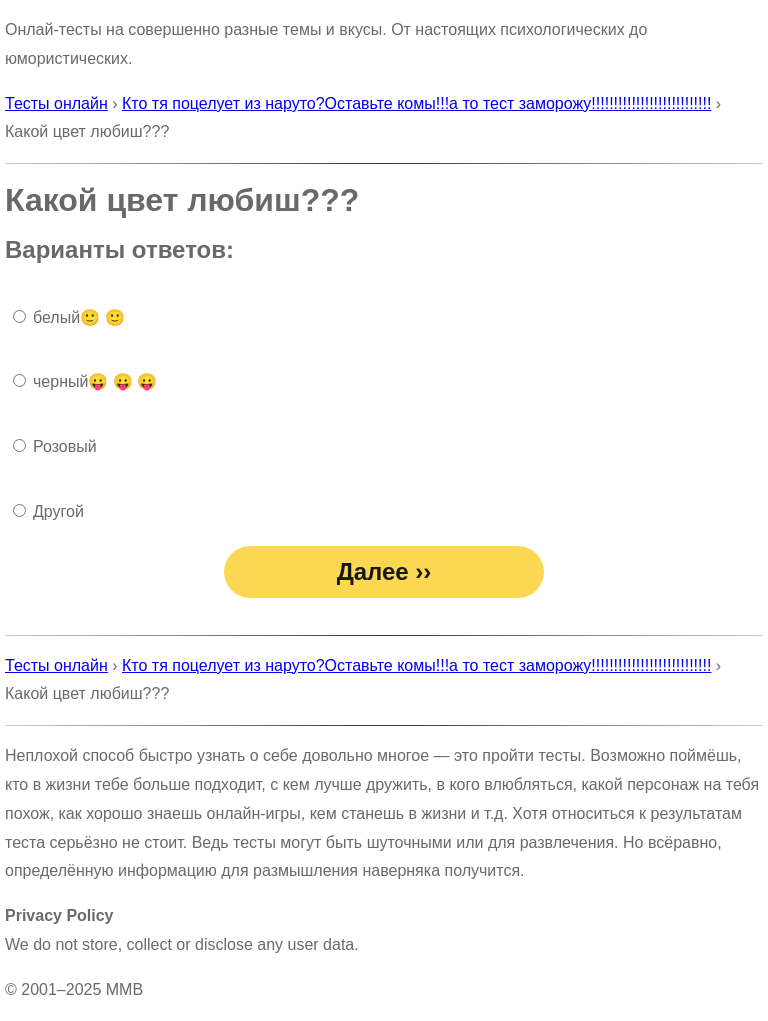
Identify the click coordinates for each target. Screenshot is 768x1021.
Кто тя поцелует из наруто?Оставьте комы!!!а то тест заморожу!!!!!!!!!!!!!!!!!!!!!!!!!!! (416, 103)
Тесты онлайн (56, 103)
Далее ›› (384, 571)
